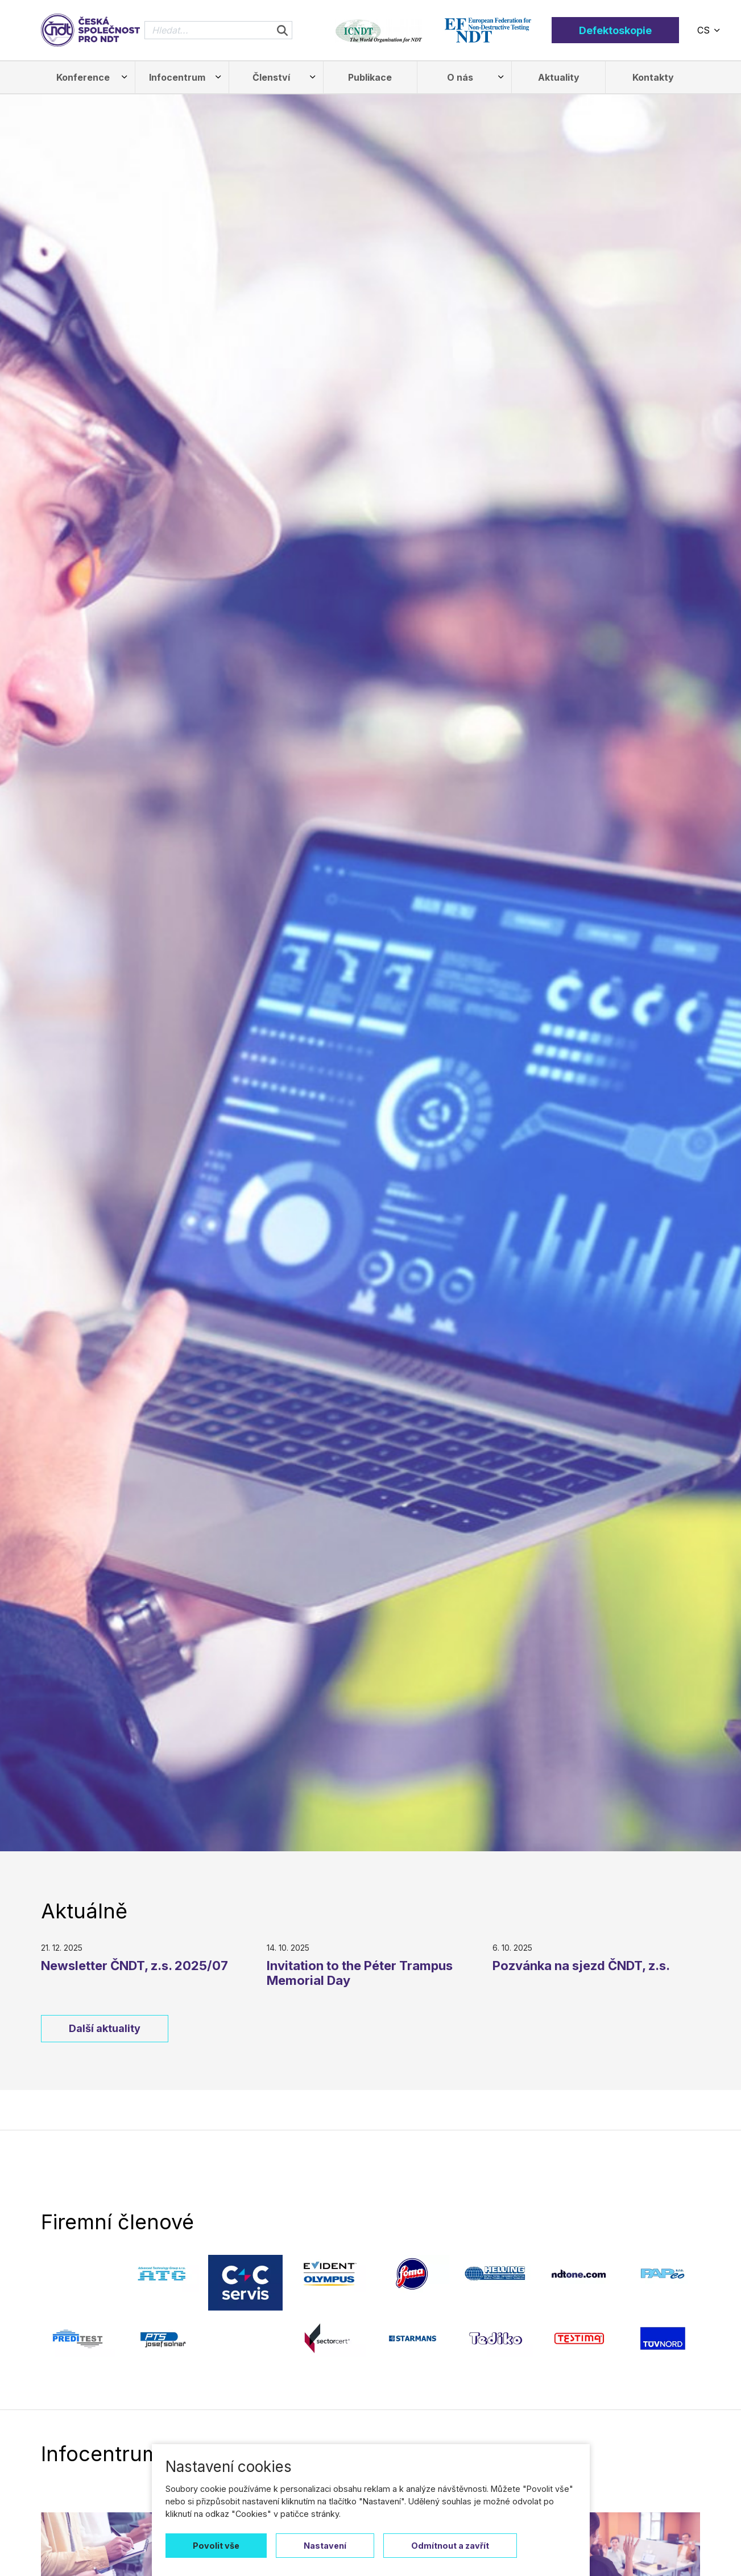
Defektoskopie (615, 30)
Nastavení (325, 2545)
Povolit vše (216, 2545)
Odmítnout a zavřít (450, 2545)
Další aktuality (104, 2028)
